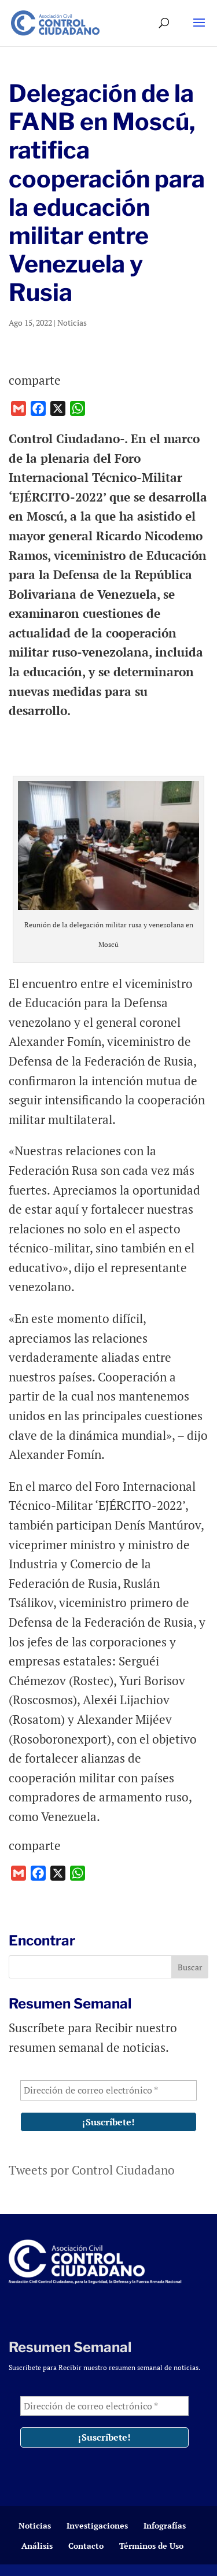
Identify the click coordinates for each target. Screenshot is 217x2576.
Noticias (72, 322)
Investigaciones (97, 2525)
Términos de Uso (151, 2545)
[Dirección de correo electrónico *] (108, 2090)
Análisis (37, 2545)
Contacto (86, 2545)
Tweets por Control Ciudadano (92, 2170)
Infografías (165, 2525)
